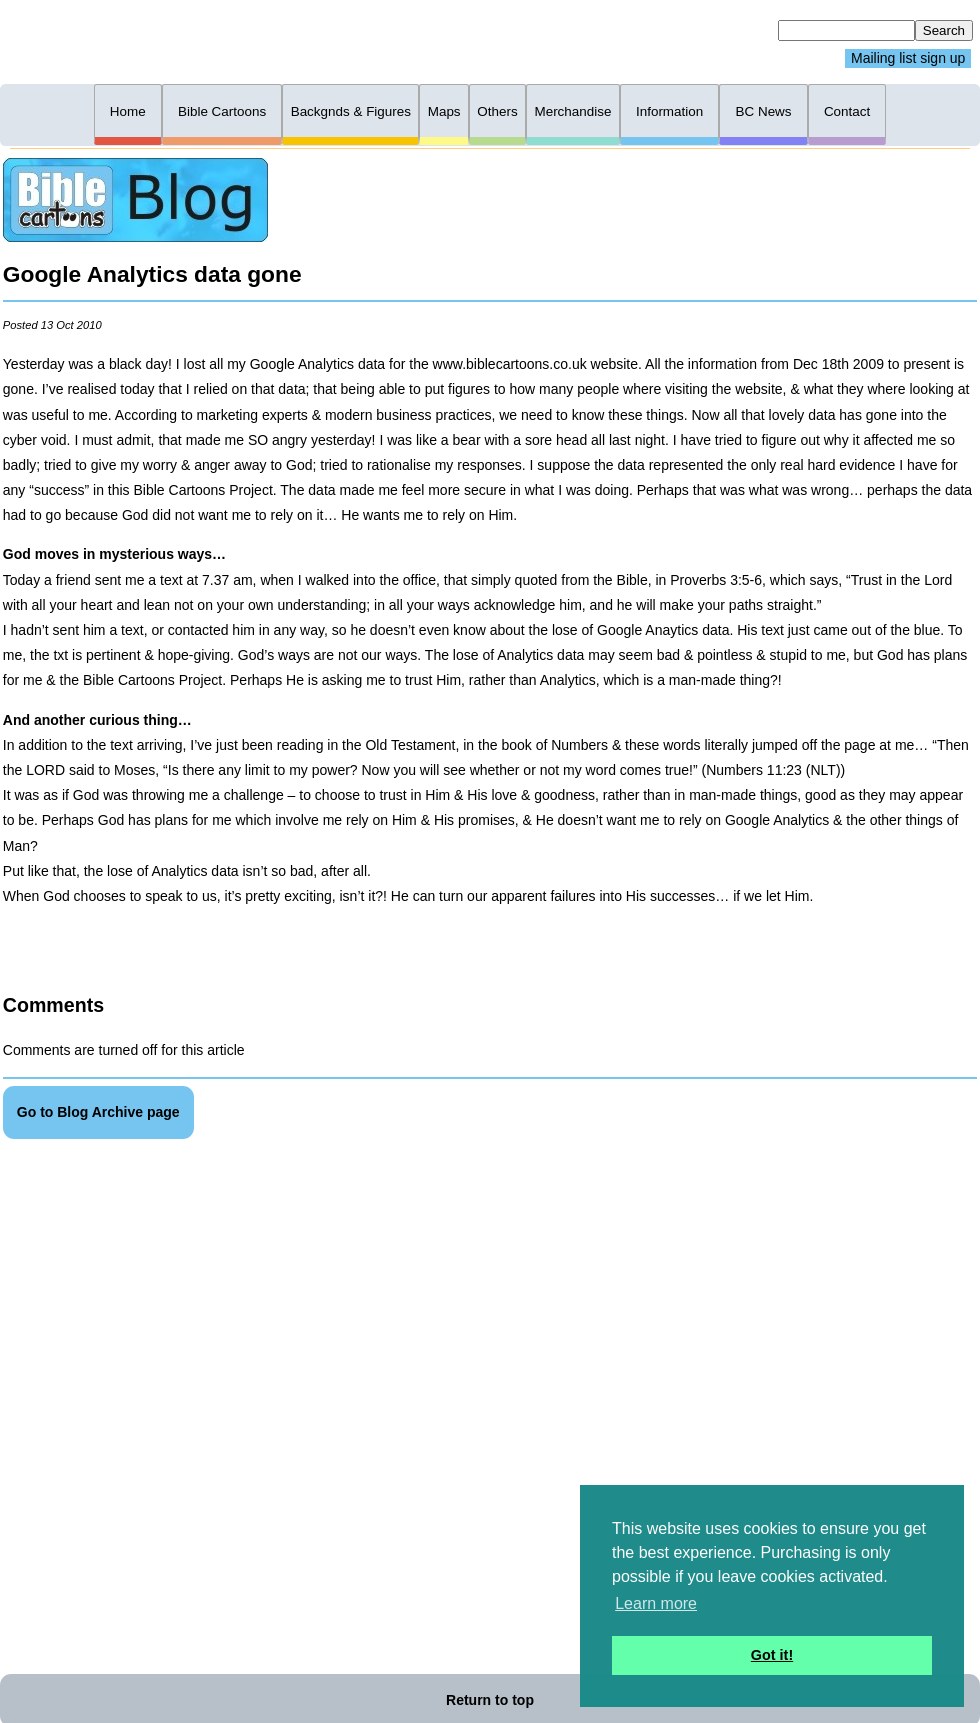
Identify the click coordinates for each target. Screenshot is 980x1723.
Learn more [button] (656, 1603)
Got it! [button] (772, 1655)
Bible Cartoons (222, 111)
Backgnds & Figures (351, 111)
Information (669, 111)
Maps (444, 111)
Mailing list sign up (908, 59)
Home (128, 111)
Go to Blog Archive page (98, 1112)
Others (497, 111)
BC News (764, 111)
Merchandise (572, 111)
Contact (847, 111)
